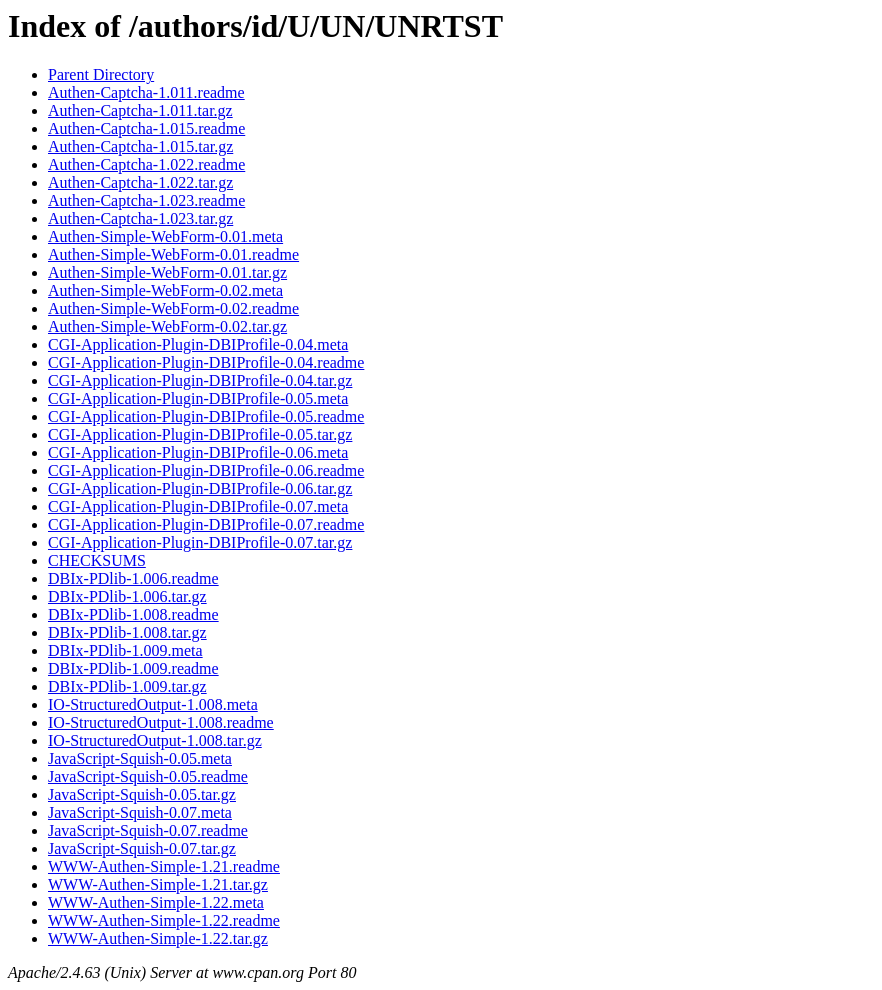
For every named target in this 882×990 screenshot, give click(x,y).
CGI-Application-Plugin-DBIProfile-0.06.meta (198, 452)
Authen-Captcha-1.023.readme (146, 200)
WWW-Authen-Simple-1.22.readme (164, 920)
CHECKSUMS (97, 560)
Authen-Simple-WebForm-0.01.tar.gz (167, 272)
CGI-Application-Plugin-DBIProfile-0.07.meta (198, 506)
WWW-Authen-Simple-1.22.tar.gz (158, 938)
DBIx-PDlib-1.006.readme (133, 578)
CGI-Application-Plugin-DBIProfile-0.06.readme (206, 470)
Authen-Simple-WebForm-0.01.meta (165, 236)
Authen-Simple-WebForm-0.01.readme (173, 254)
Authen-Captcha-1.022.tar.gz (140, 182)
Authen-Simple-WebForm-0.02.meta (165, 290)
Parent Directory (101, 74)
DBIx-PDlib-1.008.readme (133, 614)
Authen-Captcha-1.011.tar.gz (140, 110)
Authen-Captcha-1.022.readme (146, 164)
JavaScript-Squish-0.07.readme (148, 830)
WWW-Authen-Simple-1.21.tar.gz (158, 884)
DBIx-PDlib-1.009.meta (125, 650)
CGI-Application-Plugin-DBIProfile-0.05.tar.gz (200, 434)
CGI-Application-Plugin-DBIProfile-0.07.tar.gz (200, 542)
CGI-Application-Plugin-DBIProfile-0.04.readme (206, 362)
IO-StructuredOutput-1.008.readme (161, 722)
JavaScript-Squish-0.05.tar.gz (142, 794)
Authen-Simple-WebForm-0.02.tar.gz (167, 326)
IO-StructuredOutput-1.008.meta (153, 704)
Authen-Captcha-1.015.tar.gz (140, 146)
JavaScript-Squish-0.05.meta (140, 758)
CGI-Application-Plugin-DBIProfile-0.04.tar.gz (200, 380)
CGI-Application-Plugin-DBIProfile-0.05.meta (198, 398)
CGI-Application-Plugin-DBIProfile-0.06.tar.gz (200, 488)
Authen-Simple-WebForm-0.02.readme (173, 308)
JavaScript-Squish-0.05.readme (148, 776)
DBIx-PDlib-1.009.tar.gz (127, 686)
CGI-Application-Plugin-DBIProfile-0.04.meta (198, 344)
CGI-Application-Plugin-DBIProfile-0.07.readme (206, 524)
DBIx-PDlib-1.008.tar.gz (127, 632)
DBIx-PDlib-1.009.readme (133, 668)
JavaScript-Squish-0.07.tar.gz (142, 848)
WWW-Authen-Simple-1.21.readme (164, 866)
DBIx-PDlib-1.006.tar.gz (127, 596)
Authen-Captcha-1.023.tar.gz (140, 218)
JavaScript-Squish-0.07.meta (140, 812)
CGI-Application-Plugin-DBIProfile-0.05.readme (206, 416)
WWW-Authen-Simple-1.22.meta (156, 902)
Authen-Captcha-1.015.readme (146, 128)
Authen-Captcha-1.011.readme (146, 92)
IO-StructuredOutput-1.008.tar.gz (155, 740)
